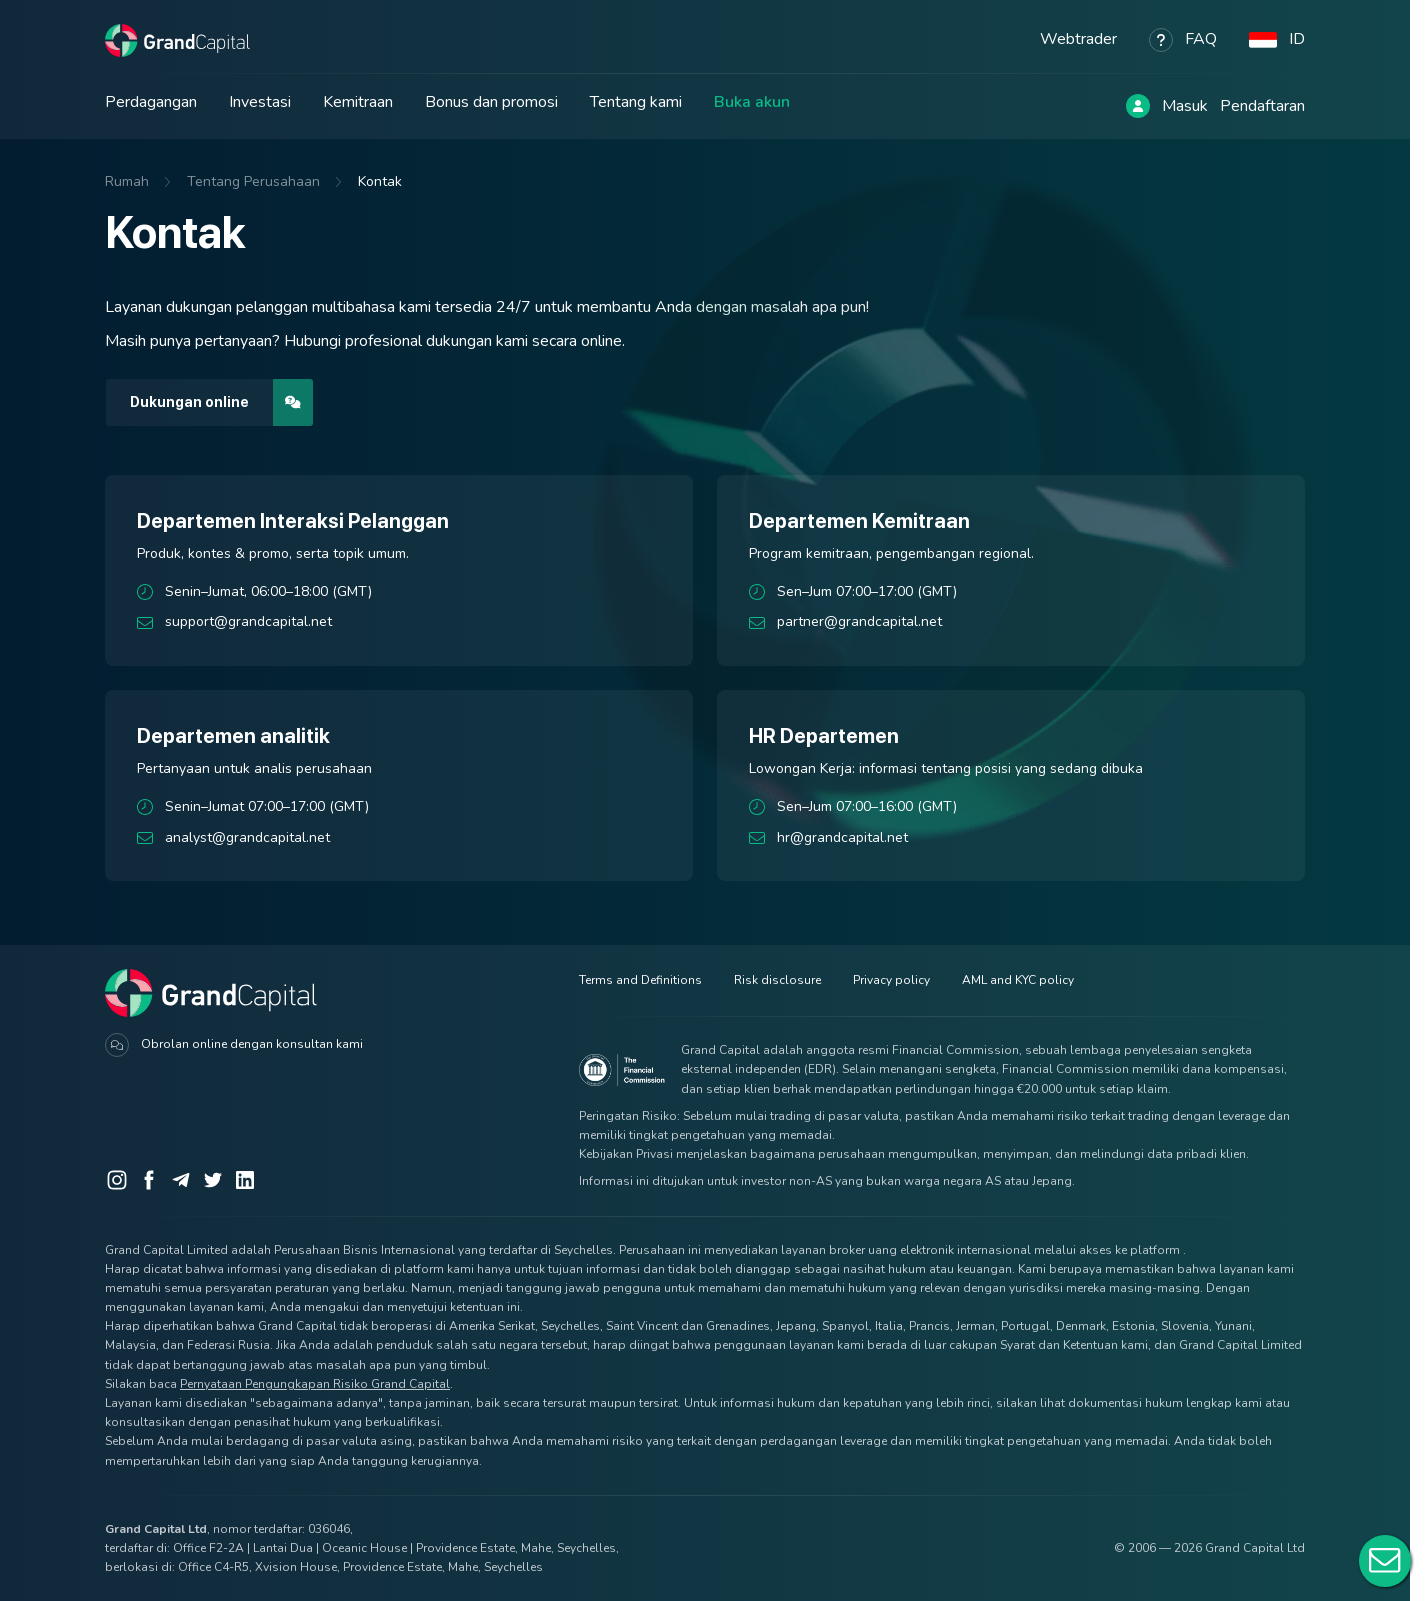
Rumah (127, 181)
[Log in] (1138, 106)
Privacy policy (891, 980)
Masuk (1185, 106)
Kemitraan (358, 102)
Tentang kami (636, 102)
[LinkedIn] (245, 1180)
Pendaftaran (1262, 106)
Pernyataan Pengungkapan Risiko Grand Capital (315, 1384)
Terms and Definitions (640, 980)
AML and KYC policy (1018, 980)
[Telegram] (181, 1180)
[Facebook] (149, 1180)
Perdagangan (151, 102)
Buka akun (752, 102)
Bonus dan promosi (491, 102)
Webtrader (1078, 39)
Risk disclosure (777, 980)
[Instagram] (117, 1180)
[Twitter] (213, 1180)
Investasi (260, 102)
